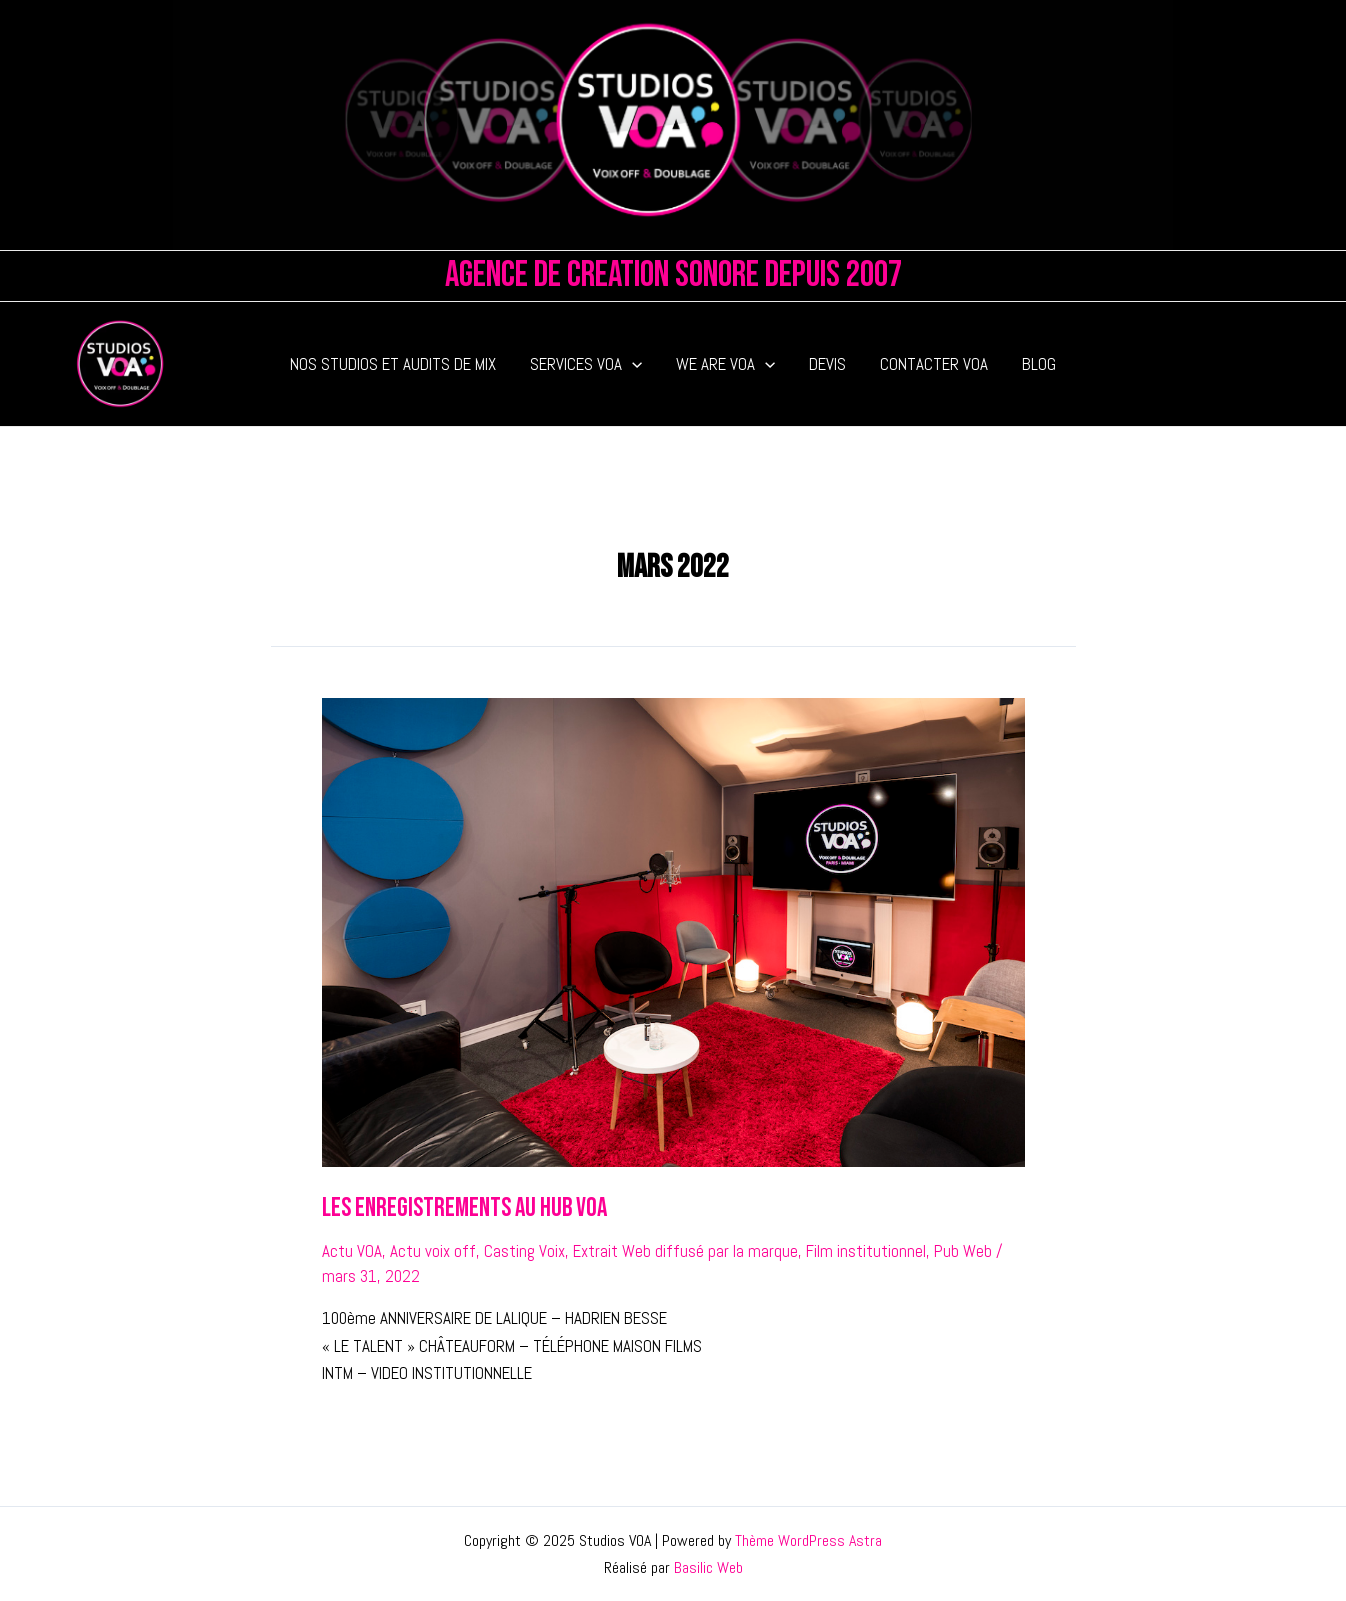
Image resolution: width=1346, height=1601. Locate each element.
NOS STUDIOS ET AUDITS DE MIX (393, 364)
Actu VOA (352, 1251)
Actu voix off (433, 1251)
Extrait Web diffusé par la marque (685, 1251)
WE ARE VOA (725, 364)
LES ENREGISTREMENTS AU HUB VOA (464, 1208)
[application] (632, 364)
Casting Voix (524, 1251)
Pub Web (963, 1251)
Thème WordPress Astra (808, 1540)
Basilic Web (708, 1567)
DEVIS (827, 364)
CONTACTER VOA (934, 364)
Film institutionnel (866, 1251)
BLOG (1039, 364)
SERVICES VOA (586, 364)
